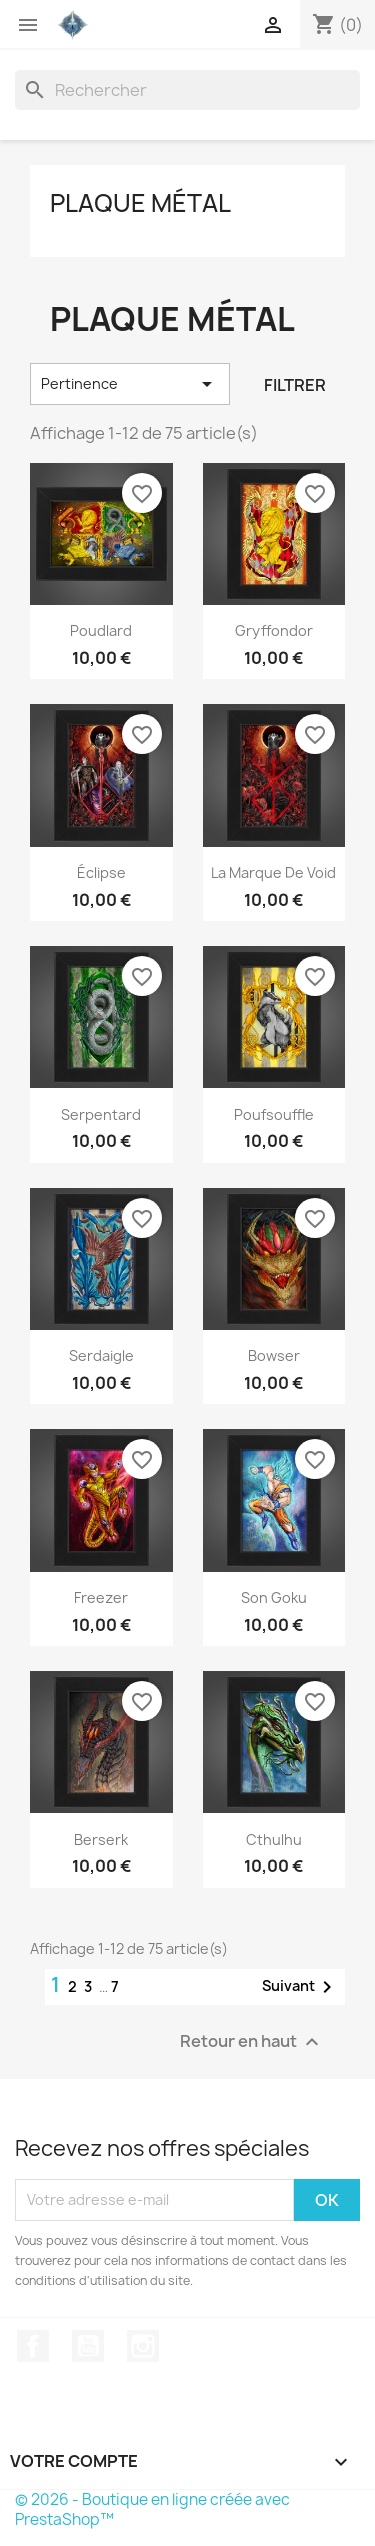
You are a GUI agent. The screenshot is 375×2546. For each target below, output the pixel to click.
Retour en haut (252, 2041)
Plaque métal (140, 203)
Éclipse (101, 872)
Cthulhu (274, 1839)
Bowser (274, 1355)
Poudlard (101, 630)
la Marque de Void (273, 872)
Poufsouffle (274, 1114)
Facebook (33, 2346)
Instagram (143, 2346)
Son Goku (274, 1597)
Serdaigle (101, 1355)
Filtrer (295, 385)
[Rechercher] (187, 90)
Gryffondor (274, 630)
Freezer (101, 1597)
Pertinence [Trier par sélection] (130, 384)
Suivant (300, 1987)
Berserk (101, 1839)
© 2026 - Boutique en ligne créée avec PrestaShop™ (152, 2509)
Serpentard (101, 1114)
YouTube (88, 2346)
